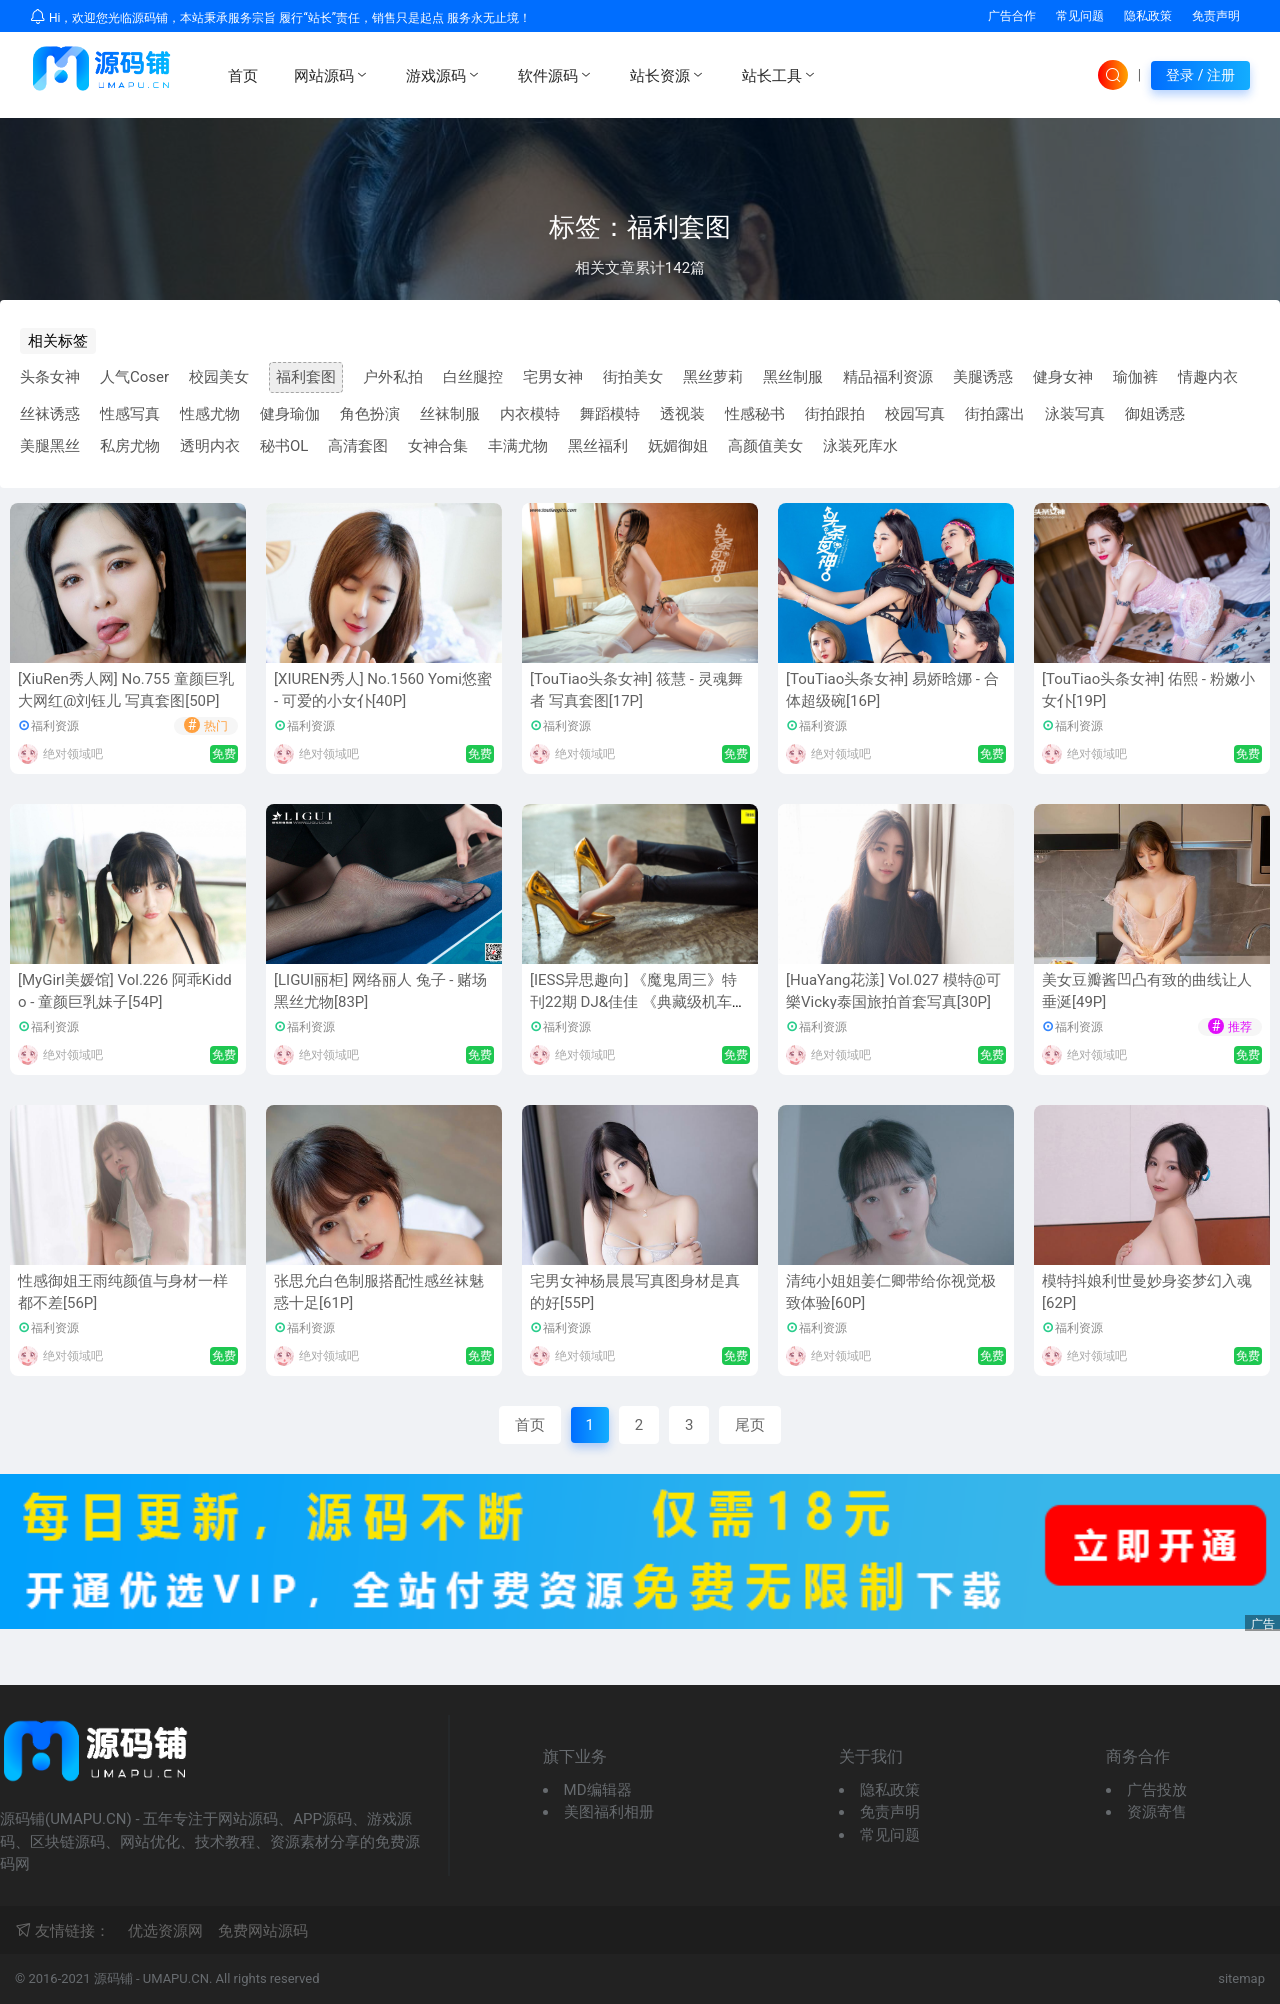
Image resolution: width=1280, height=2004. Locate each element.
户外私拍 (393, 377)
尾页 (750, 1425)
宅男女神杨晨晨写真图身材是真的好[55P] (635, 1292)
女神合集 (438, 446)
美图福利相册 (609, 1812)
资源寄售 (1157, 1812)
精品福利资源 (888, 377)
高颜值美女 (765, 446)
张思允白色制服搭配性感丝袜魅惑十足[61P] (379, 1292)
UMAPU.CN (176, 1978)
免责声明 (1216, 16)
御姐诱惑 (1155, 414)
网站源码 (332, 75)
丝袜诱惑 (50, 414)
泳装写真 (1075, 414)
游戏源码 (444, 75)
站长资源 (668, 75)
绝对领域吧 (73, 754)
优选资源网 (165, 1931)
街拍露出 (995, 414)
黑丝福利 (598, 446)
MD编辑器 (598, 1790)
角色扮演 (370, 414)
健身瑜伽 (290, 414)
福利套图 (306, 377)
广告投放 (1157, 1790)
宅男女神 (553, 377)
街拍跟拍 (835, 414)
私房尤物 (130, 446)
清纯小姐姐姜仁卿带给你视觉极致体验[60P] (891, 1292)
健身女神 (1063, 377)
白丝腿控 (473, 377)
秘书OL (284, 446)
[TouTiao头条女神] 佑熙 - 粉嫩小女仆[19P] (1148, 690)
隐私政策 (1148, 16)
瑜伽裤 (1135, 377)
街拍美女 (633, 377)
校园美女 (219, 377)
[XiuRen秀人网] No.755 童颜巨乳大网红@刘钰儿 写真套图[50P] (126, 690)
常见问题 (1080, 16)
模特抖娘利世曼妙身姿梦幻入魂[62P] (1147, 1292)
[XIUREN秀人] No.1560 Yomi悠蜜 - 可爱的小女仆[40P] (383, 690)
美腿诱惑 (983, 377)
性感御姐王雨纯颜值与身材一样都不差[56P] (123, 1292)
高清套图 (358, 446)
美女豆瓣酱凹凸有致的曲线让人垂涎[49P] (1147, 991)
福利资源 (55, 726)
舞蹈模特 (610, 414)
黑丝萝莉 (713, 377)
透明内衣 (210, 446)
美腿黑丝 (50, 446)
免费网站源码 (263, 1931)
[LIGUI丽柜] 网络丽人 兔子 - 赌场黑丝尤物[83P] (380, 991)
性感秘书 (755, 414)
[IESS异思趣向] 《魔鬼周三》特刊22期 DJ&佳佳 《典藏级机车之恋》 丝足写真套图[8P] (638, 1002)
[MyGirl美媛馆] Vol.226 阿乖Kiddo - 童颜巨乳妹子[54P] (125, 991)
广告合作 (1012, 16)
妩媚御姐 (678, 446)
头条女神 (50, 377)
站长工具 (780, 75)
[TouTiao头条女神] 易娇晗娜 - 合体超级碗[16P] (892, 690)
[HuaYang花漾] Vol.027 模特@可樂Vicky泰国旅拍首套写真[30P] (893, 991)
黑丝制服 (793, 377)
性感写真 (130, 414)
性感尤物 (210, 414)
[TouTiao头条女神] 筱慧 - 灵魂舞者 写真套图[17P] (636, 690)
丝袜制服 (450, 414)
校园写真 (915, 414)
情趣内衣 (1208, 377)
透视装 (682, 414)
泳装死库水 (860, 446)
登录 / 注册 (1200, 75)
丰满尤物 (518, 446)
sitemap (1241, 1978)
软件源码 (556, 75)
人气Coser (134, 377)
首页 (243, 76)
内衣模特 (530, 414)
